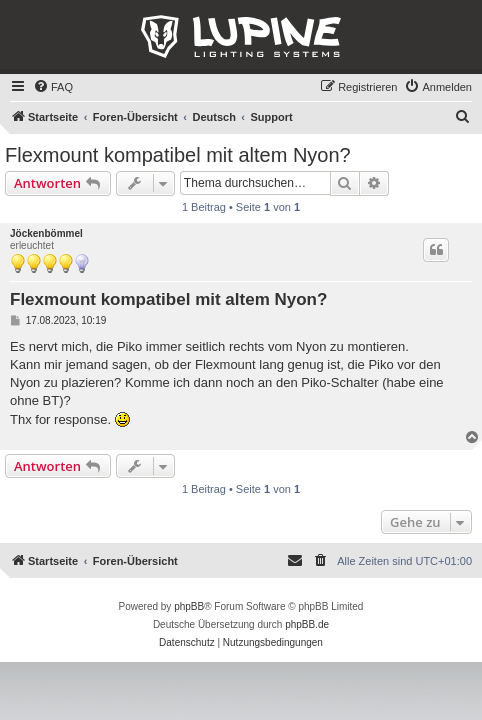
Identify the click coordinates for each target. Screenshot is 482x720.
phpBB (189, 606)
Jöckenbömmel (46, 233)
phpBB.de (307, 624)
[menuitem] (53, 87)
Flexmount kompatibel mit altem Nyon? (178, 155)
